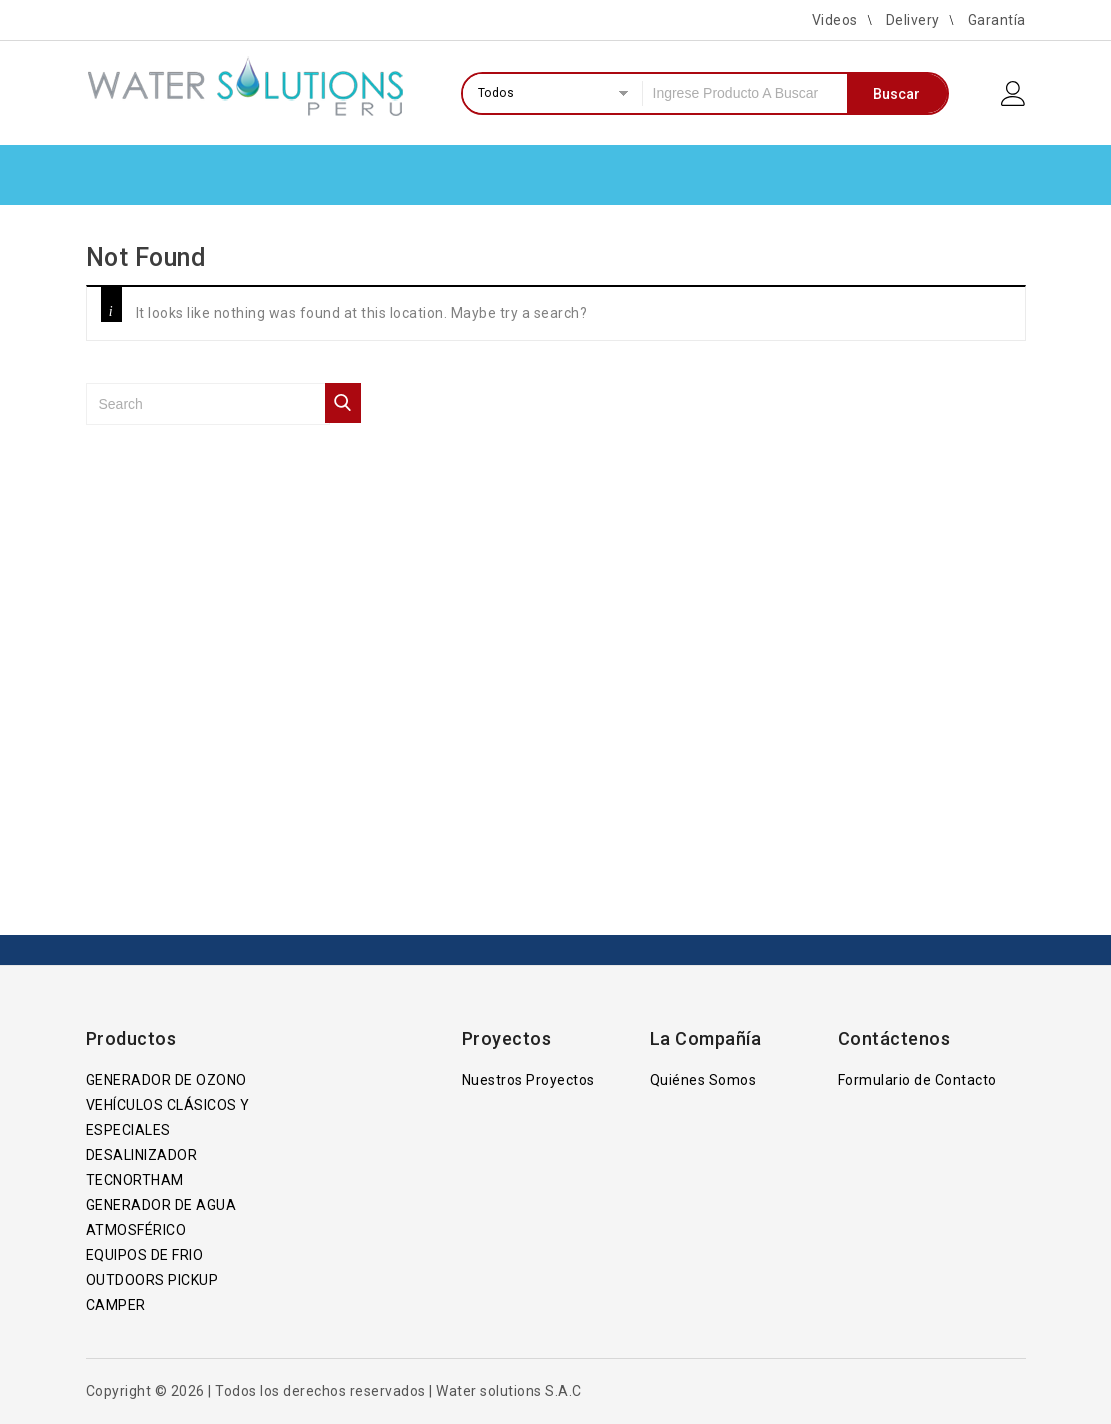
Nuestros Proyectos (528, 1080)
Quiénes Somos (703, 1080)
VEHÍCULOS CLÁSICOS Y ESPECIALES (168, 1117)
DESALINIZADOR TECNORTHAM (142, 1167)
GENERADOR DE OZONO (166, 1080)
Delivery (913, 20)
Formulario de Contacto (917, 1080)
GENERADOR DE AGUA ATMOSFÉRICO (161, 1217)
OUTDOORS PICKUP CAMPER (152, 1292)
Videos (835, 20)
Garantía (997, 20)
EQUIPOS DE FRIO (145, 1255)
